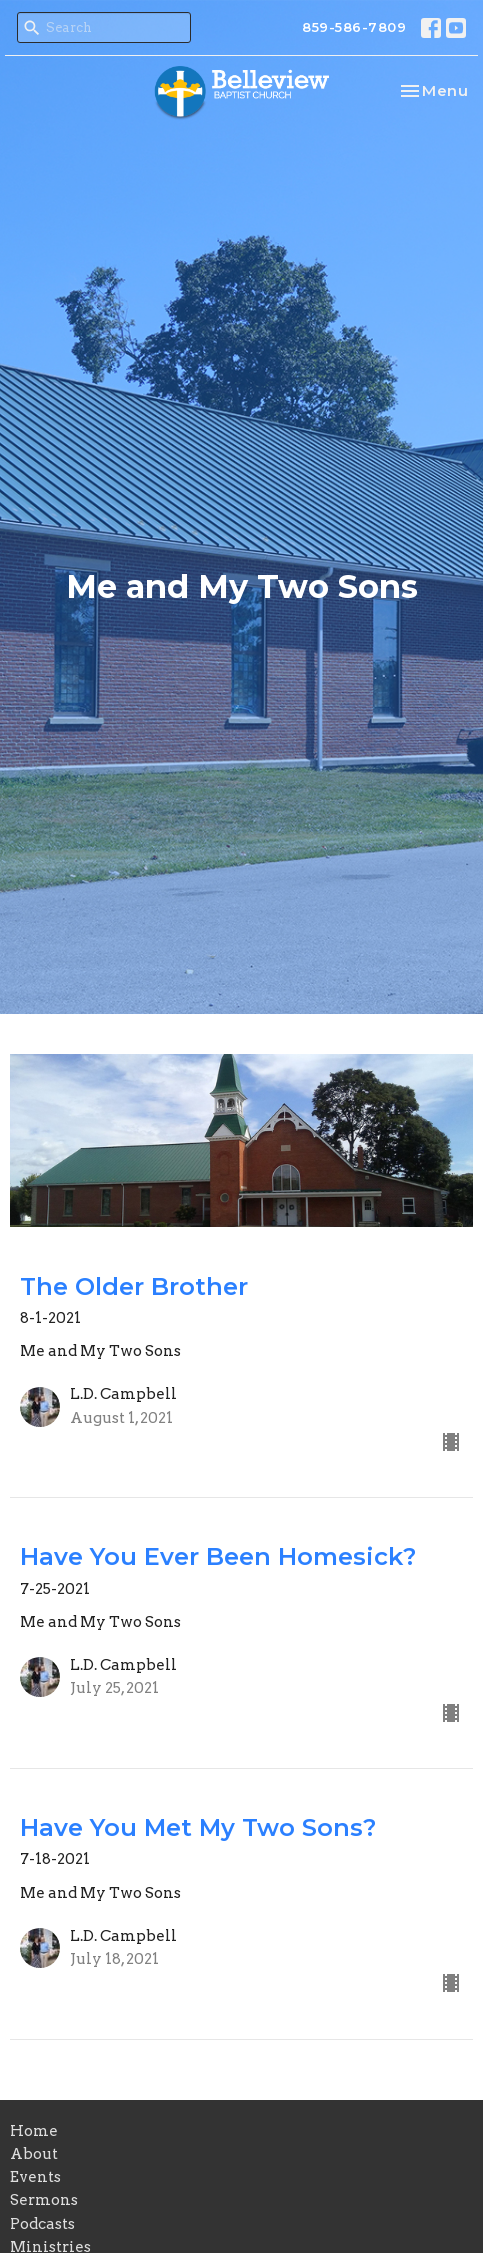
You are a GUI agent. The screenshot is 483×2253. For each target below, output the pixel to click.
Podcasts (42, 2224)
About (34, 2154)
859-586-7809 (354, 27)
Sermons (44, 2200)
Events (35, 2177)
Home (34, 2131)
